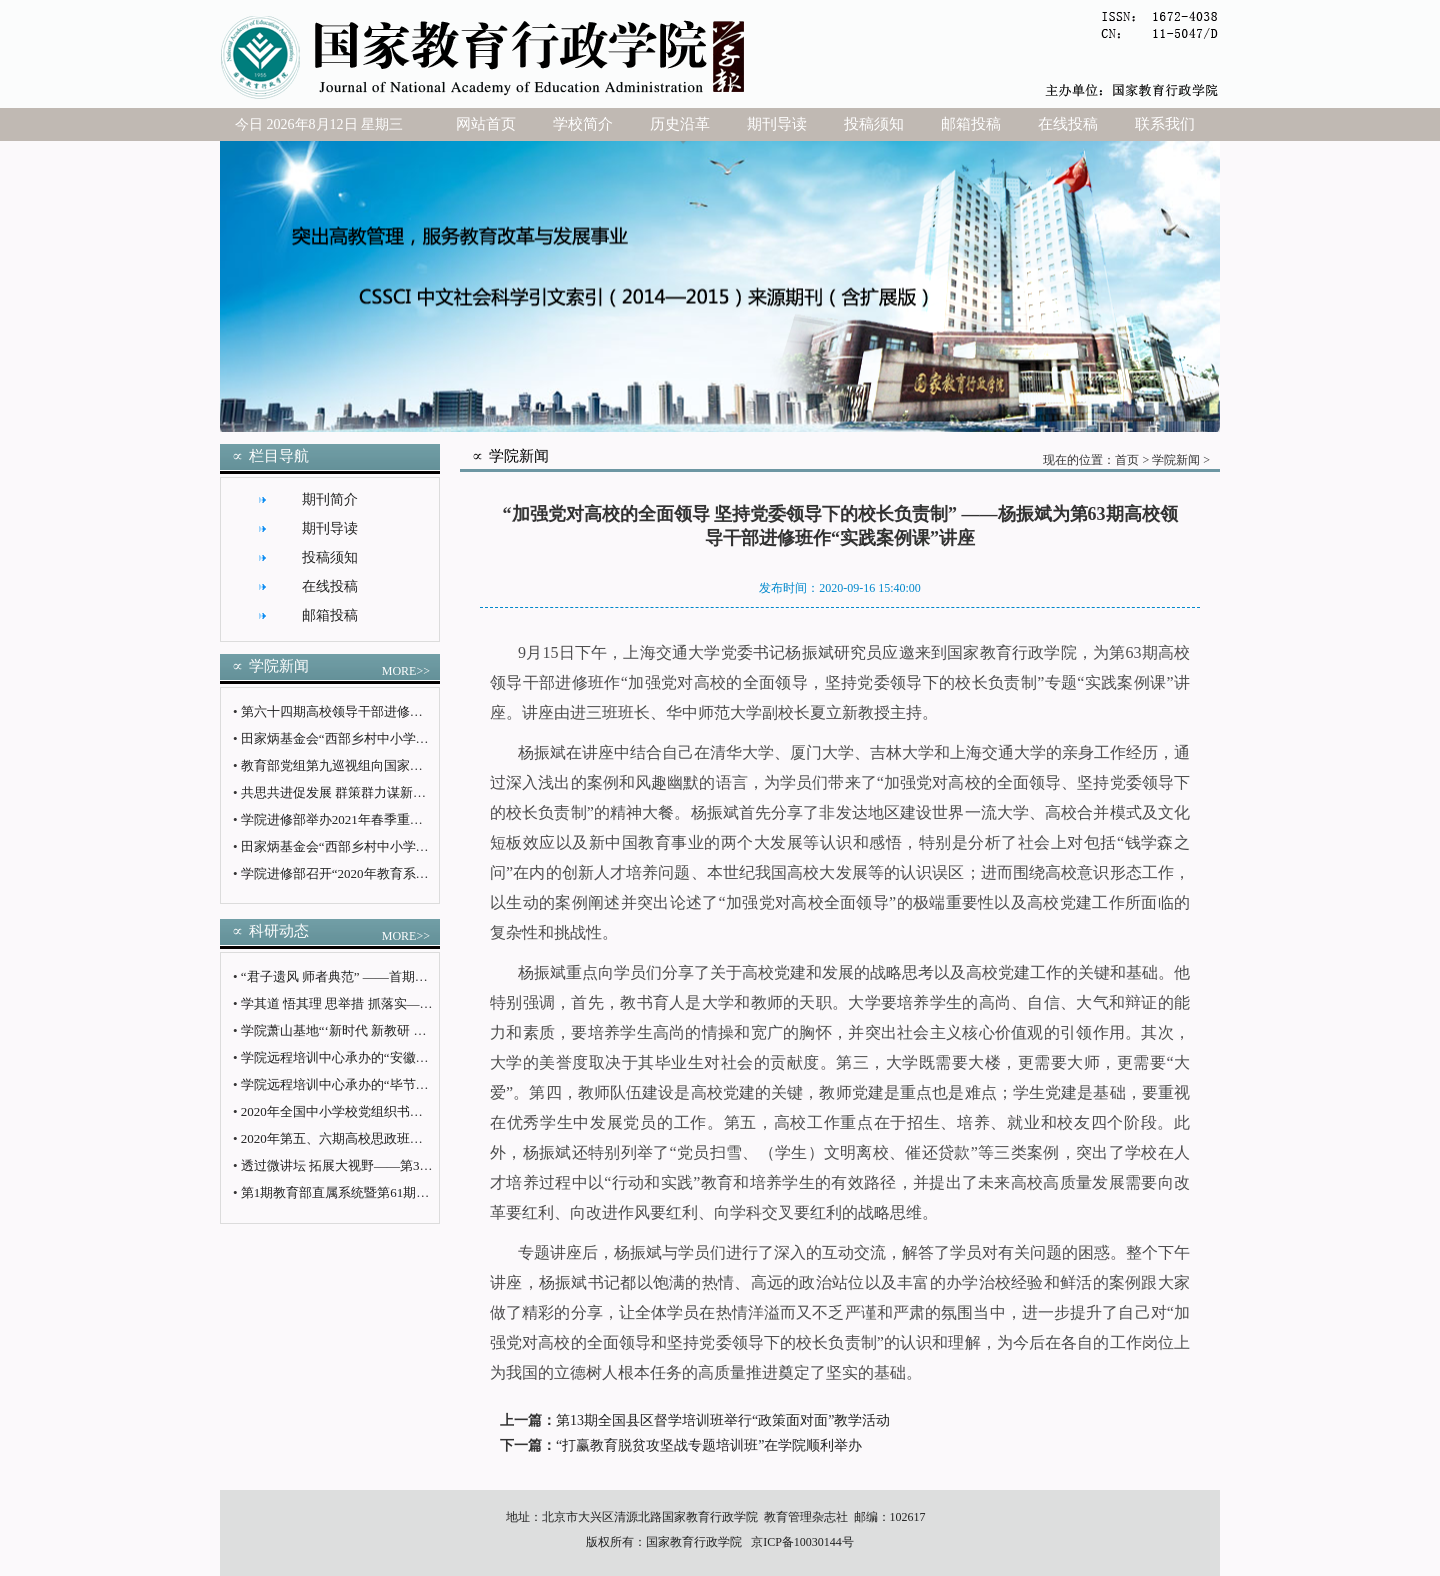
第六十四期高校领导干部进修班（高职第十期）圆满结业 (403, 711)
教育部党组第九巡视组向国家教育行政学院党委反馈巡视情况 (416, 765)
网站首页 (486, 124)
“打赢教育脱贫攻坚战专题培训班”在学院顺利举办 (709, 1445)
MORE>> (406, 671)
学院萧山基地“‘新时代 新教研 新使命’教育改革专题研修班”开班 (423, 1030)
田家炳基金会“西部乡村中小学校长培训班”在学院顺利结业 (409, 738)
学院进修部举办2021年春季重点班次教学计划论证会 (390, 819)
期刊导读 (777, 124)
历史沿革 (680, 124)
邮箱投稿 (971, 124)
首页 (1127, 460)
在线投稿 (1068, 124)
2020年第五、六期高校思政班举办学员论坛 (364, 1138)
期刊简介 (330, 499)
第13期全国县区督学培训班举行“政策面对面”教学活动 (723, 1420)
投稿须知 (874, 124)
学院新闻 (1176, 460)
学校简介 (583, 124)
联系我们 (1165, 124)
